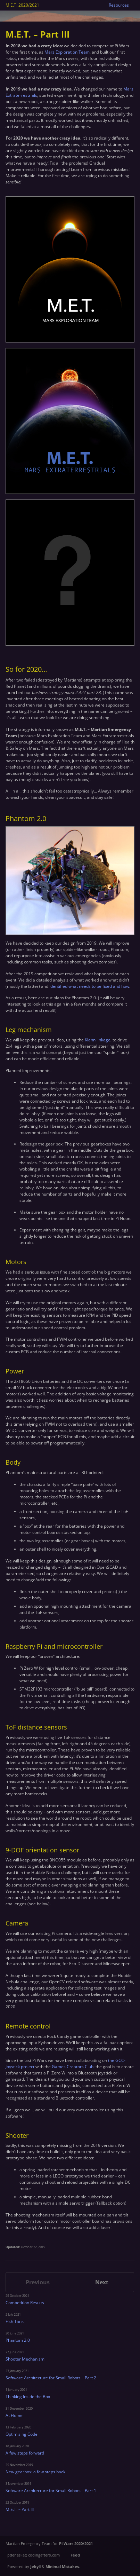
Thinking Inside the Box (28, 2397)
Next (101, 2282)
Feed (75, 2555)
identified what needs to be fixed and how (89, 986)
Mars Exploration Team (67, 52)
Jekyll (35, 2566)
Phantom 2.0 (18, 2340)
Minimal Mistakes (62, 2566)
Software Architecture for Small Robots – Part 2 (51, 2378)
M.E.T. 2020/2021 (22, 5)
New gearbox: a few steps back (35, 2472)
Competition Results (25, 2303)
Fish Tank (15, 2321)
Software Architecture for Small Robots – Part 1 (51, 2491)
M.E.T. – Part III (20, 2509)
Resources (119, 5)
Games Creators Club (72, 2067)
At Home (14, 2415)
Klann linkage (97, 1040)
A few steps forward (25, 2453)
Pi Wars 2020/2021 (76, 2543)
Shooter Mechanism (25, 2359)
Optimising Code (22, 2434)
